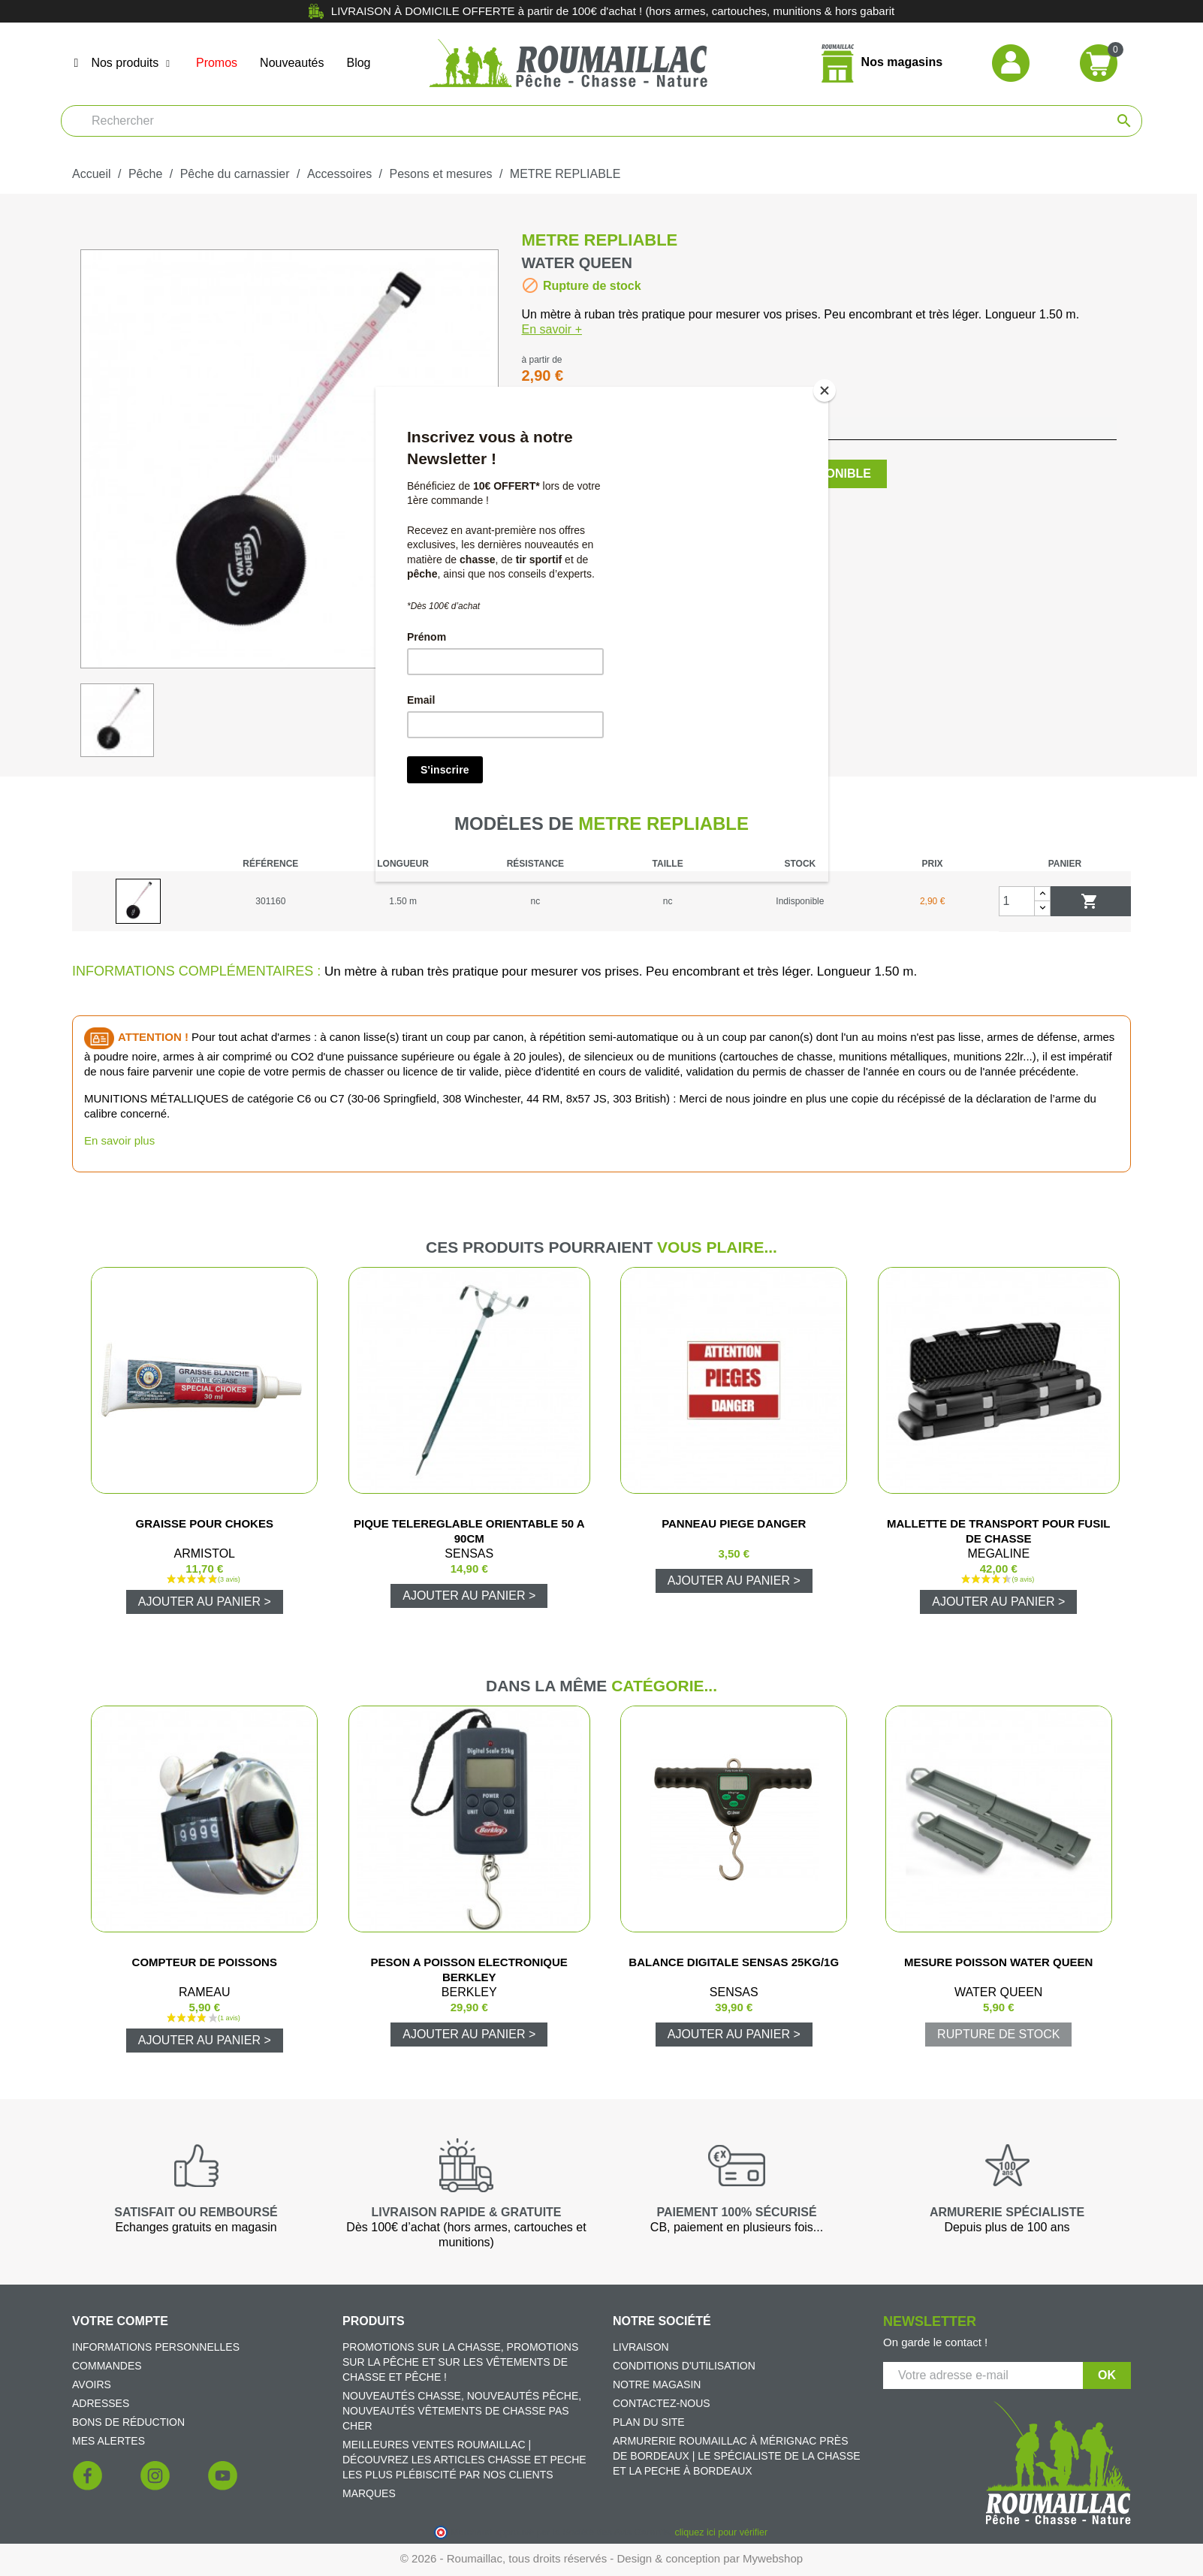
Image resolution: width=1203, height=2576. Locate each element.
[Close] (824, 390)
